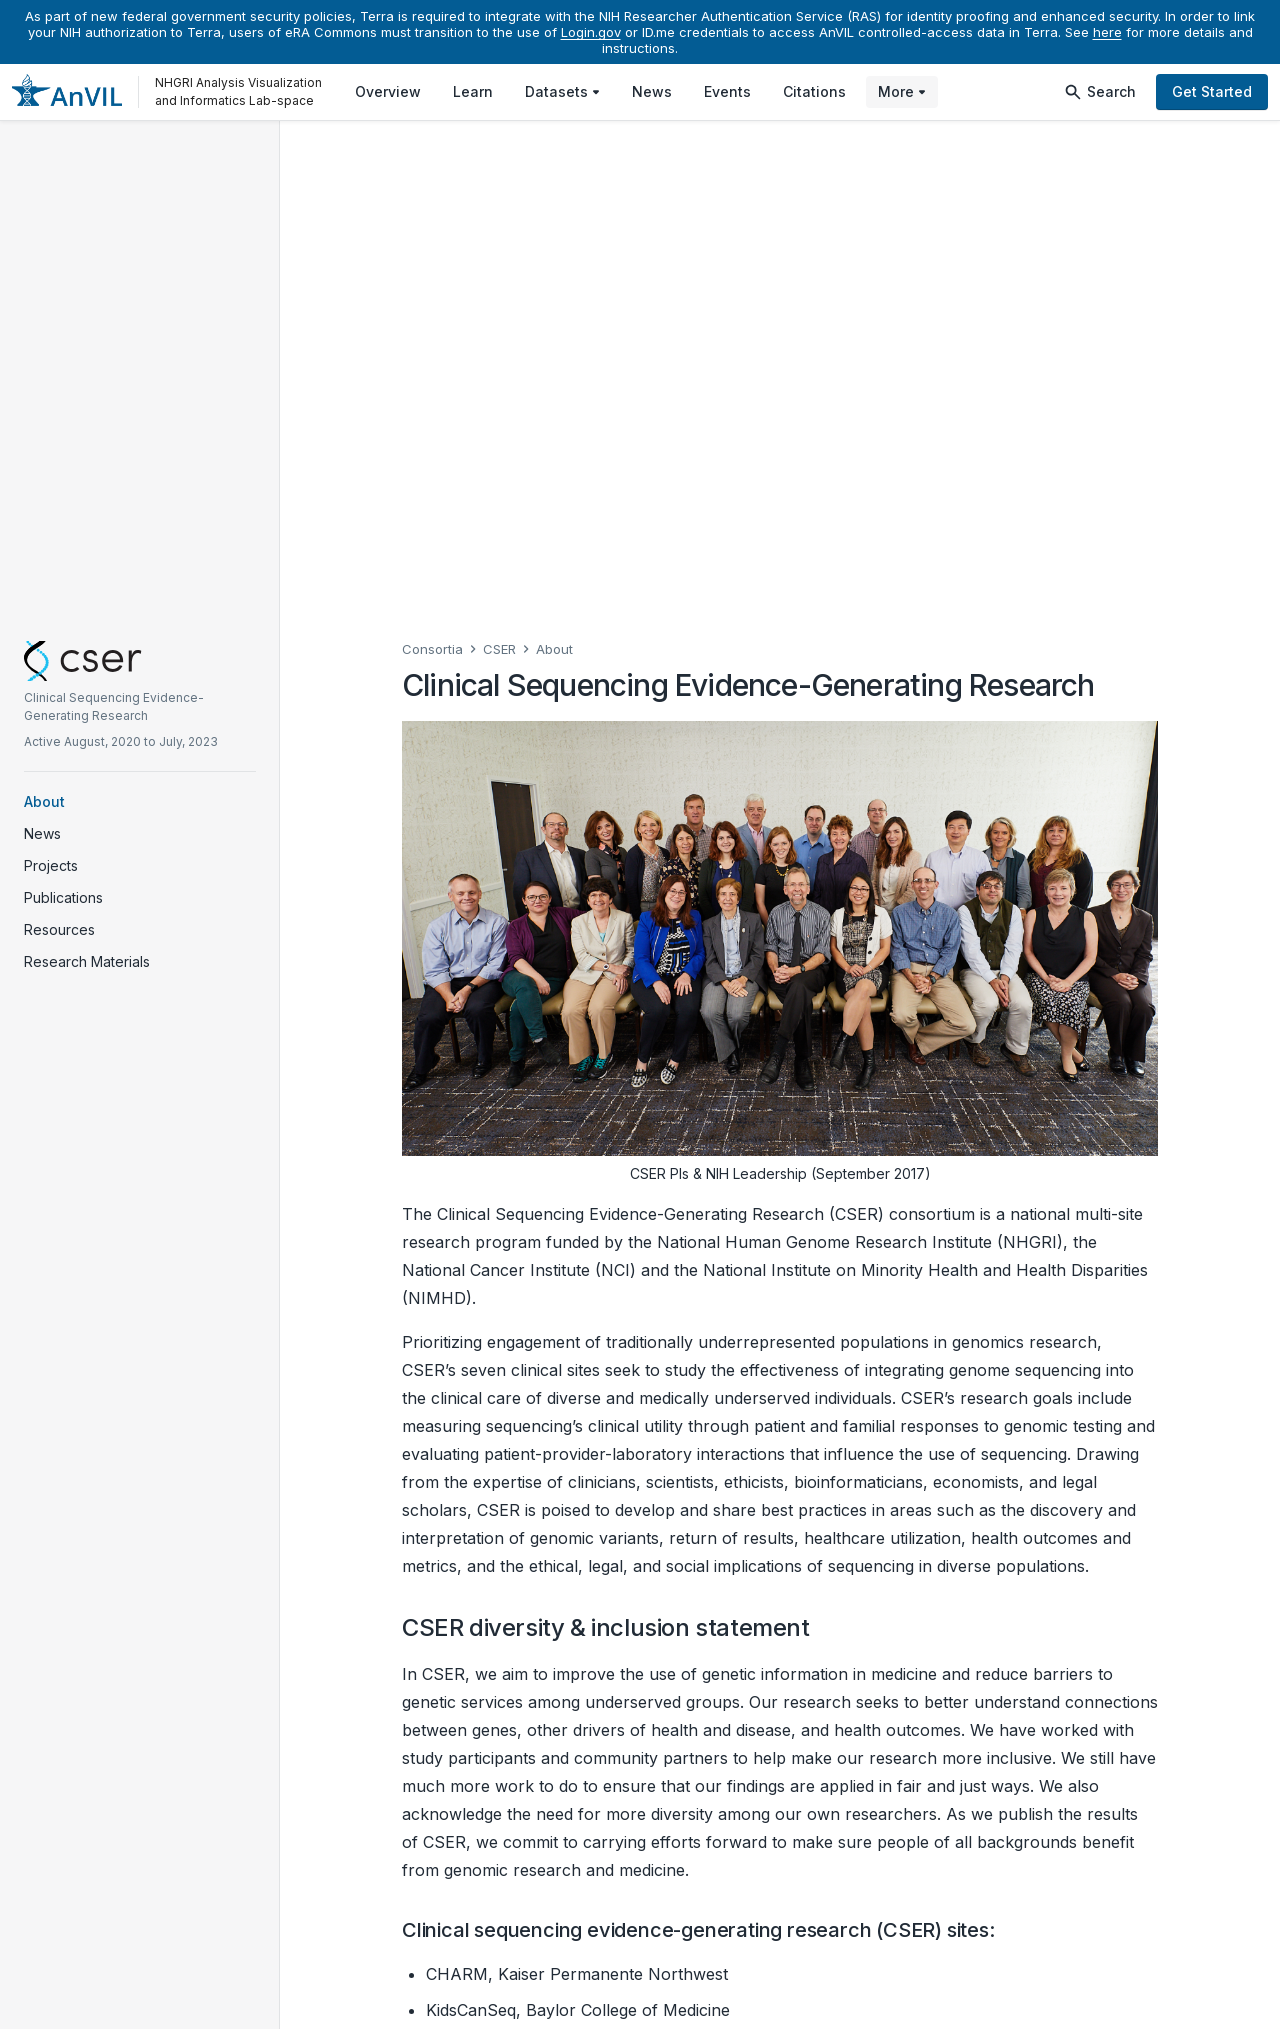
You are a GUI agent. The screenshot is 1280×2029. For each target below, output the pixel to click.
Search (1099, 92)
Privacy (841, 2001)
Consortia (432, 153)
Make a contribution (498, 1931)
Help (780, 2001)
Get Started (1212, 91)
